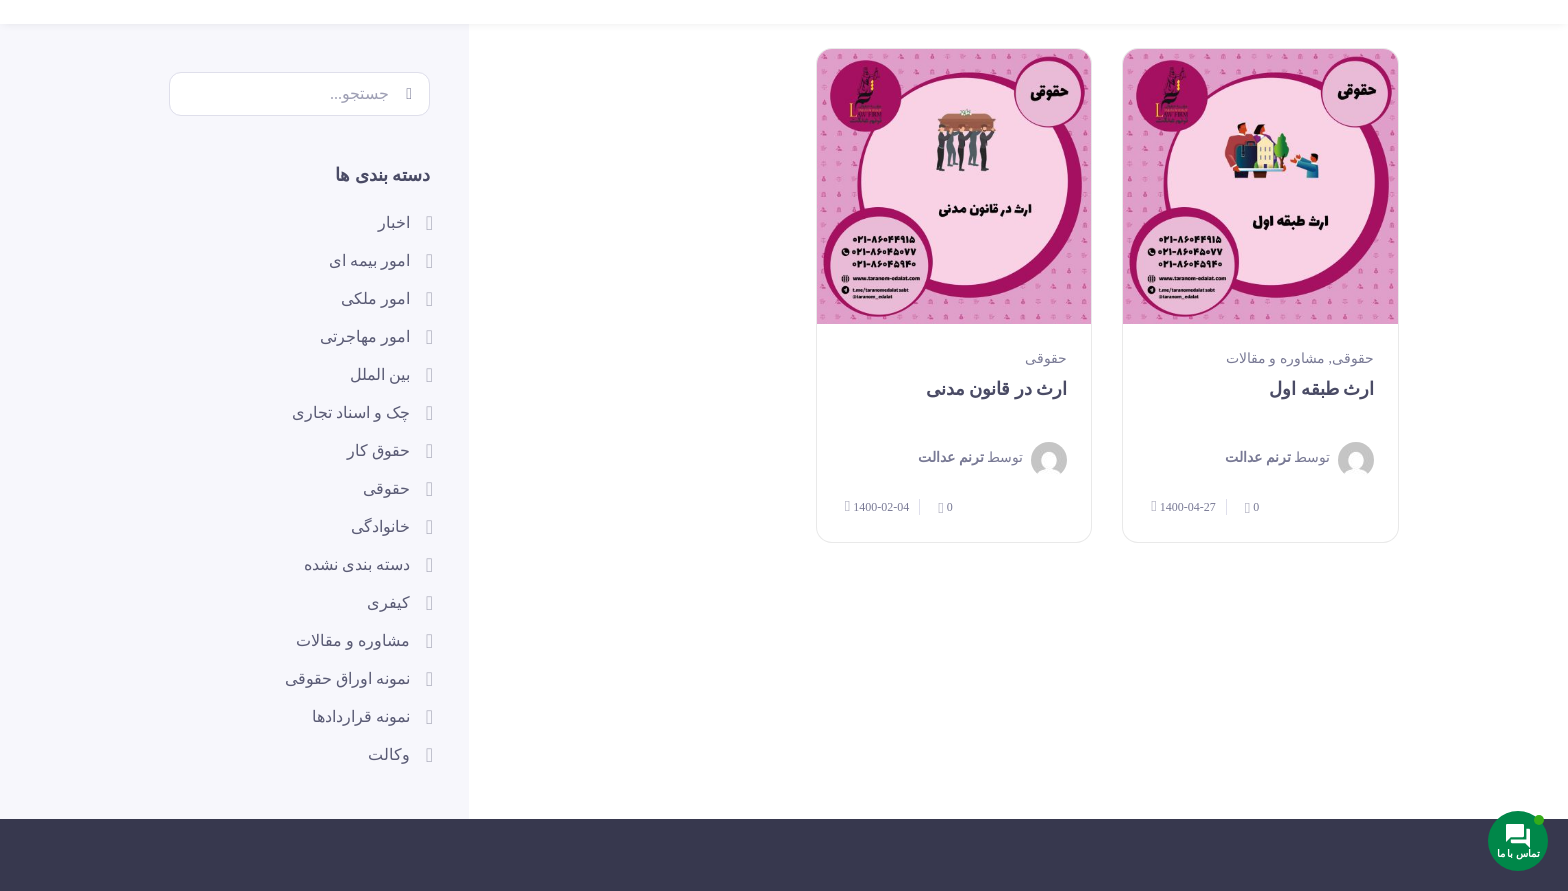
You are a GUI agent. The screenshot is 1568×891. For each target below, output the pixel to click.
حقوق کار (378, 450)
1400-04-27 (1183, 506)
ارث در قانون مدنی (997, 389)
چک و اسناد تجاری (351, 412)
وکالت (389, 754)
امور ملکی (375, 298)
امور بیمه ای (369, 260)
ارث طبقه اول (1321, 389)
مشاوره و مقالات (1275, 358)
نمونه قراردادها (361, 716)
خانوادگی (380, 526)
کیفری (388, 602)
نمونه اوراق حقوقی (347, 678)
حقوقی (1353, 358)
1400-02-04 (877, 506)
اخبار (394, 222)
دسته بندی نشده (357, 564)
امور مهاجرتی (365, 336)
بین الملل (380, 374)
